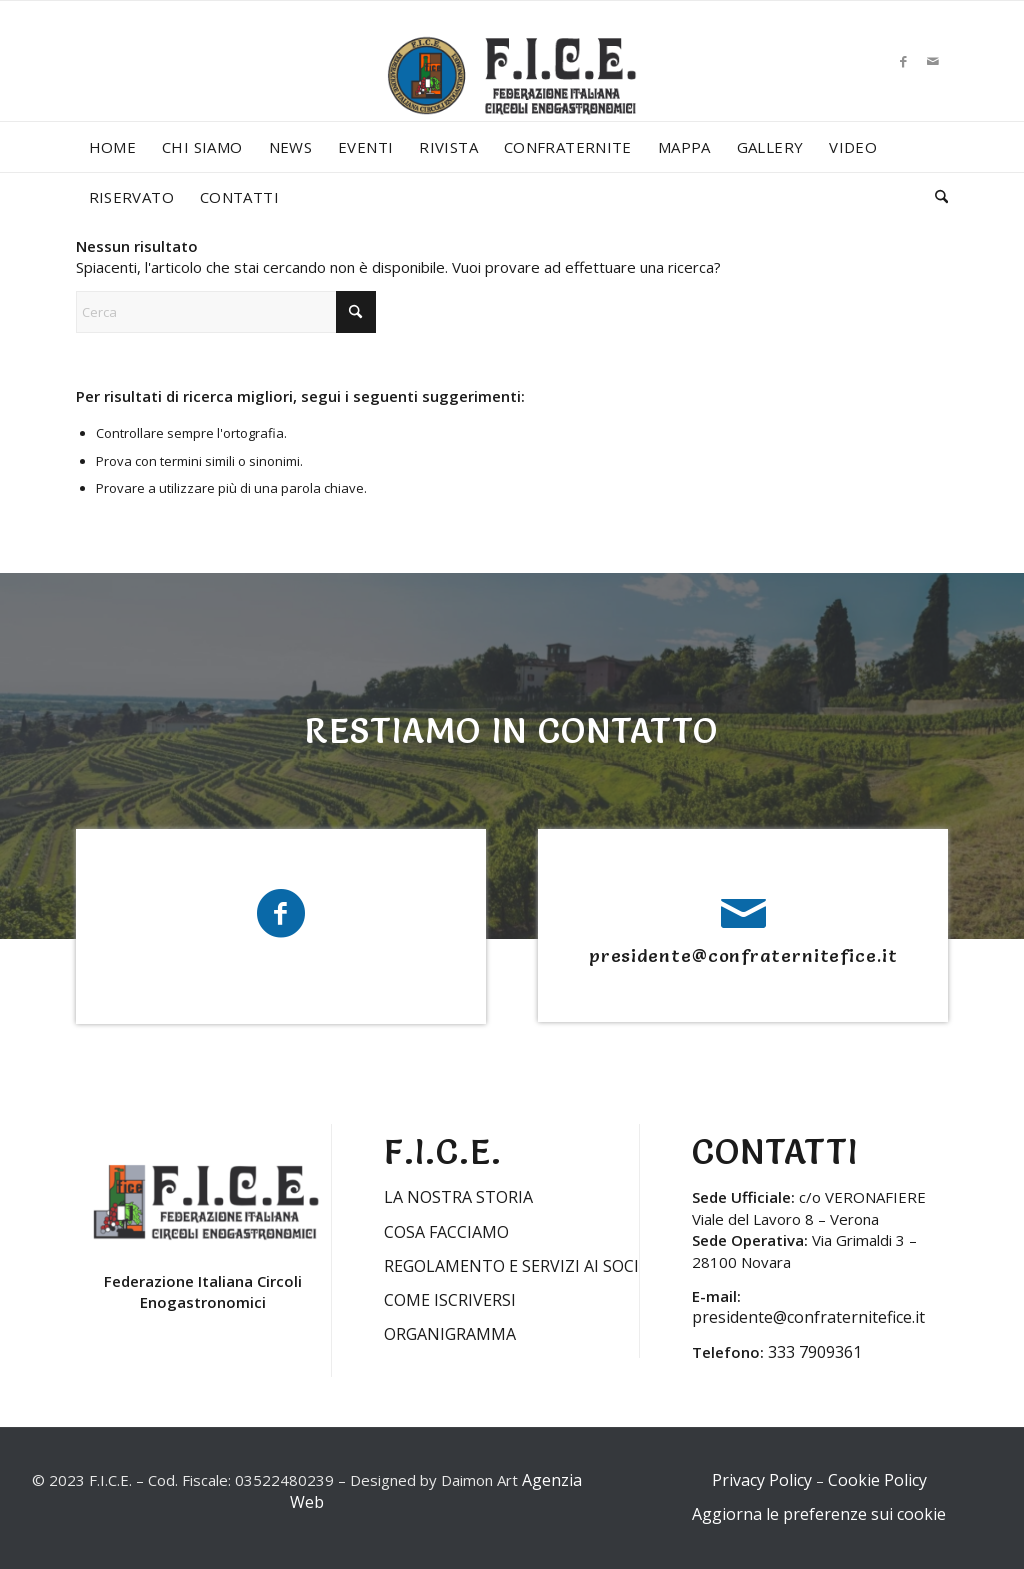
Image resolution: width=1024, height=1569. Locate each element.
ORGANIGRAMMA (450, 1334)
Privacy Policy (762, 1480)
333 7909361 (815, 1352)
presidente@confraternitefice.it (743, 955)
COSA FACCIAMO (446, 1232)
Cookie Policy (877, 1480)
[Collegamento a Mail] (933, 61)
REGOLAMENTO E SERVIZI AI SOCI (511, 1266)
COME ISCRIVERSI (450, 1300)
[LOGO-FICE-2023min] (512, 96)
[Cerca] (935, 197)
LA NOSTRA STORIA (458, 1197)
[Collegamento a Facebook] (903, 61)
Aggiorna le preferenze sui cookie (819, 1514)
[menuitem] (113, 147)
